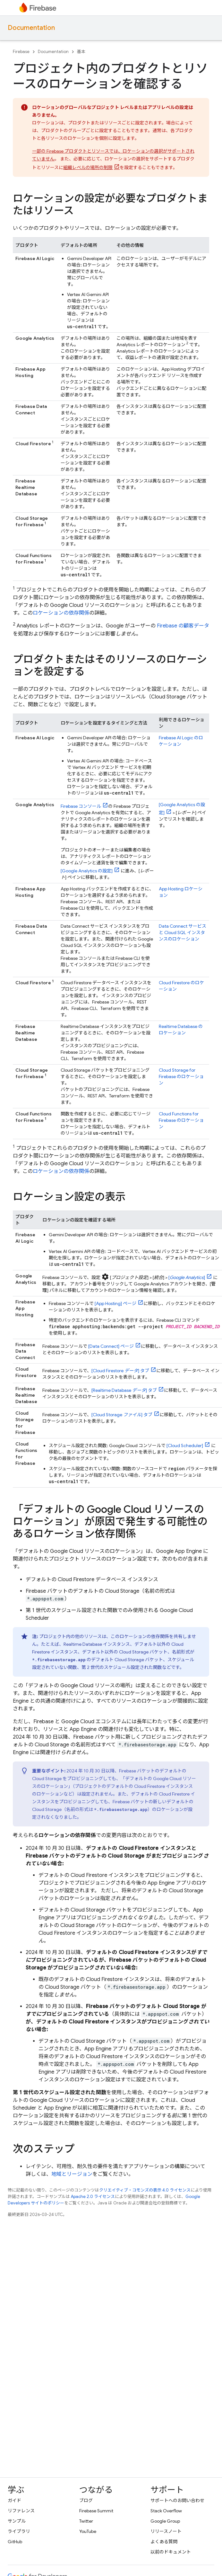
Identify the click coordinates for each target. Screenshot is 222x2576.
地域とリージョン (71, 2174)
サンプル (17, 2521)
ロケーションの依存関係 (61, 613)
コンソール (81, 806)
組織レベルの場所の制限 (88, 167)
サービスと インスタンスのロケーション (182, 932)
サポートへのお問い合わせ (177, 2500)
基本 (81, 51)
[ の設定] (87, 871)
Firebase (21, 51)
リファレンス (21, 2511)
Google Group (165, 2521)
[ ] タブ (120, 1371)
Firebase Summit (96, 2511)
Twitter (86, 2521)
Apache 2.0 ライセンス (93, 2196)
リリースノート (166, 2531)
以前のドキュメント (170, 2552)
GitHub (15, 2541)
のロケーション (181, 1076)
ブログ (86, 2500)
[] (186, 1277)
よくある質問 (163, 2541)
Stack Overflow (166, 2511)
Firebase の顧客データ (183, 626)
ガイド (14, 2500)
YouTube (87, 2531)
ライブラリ (19, 2531)
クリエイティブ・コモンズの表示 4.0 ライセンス (145, 2190)
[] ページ (115, 1303)
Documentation (31, 28)
